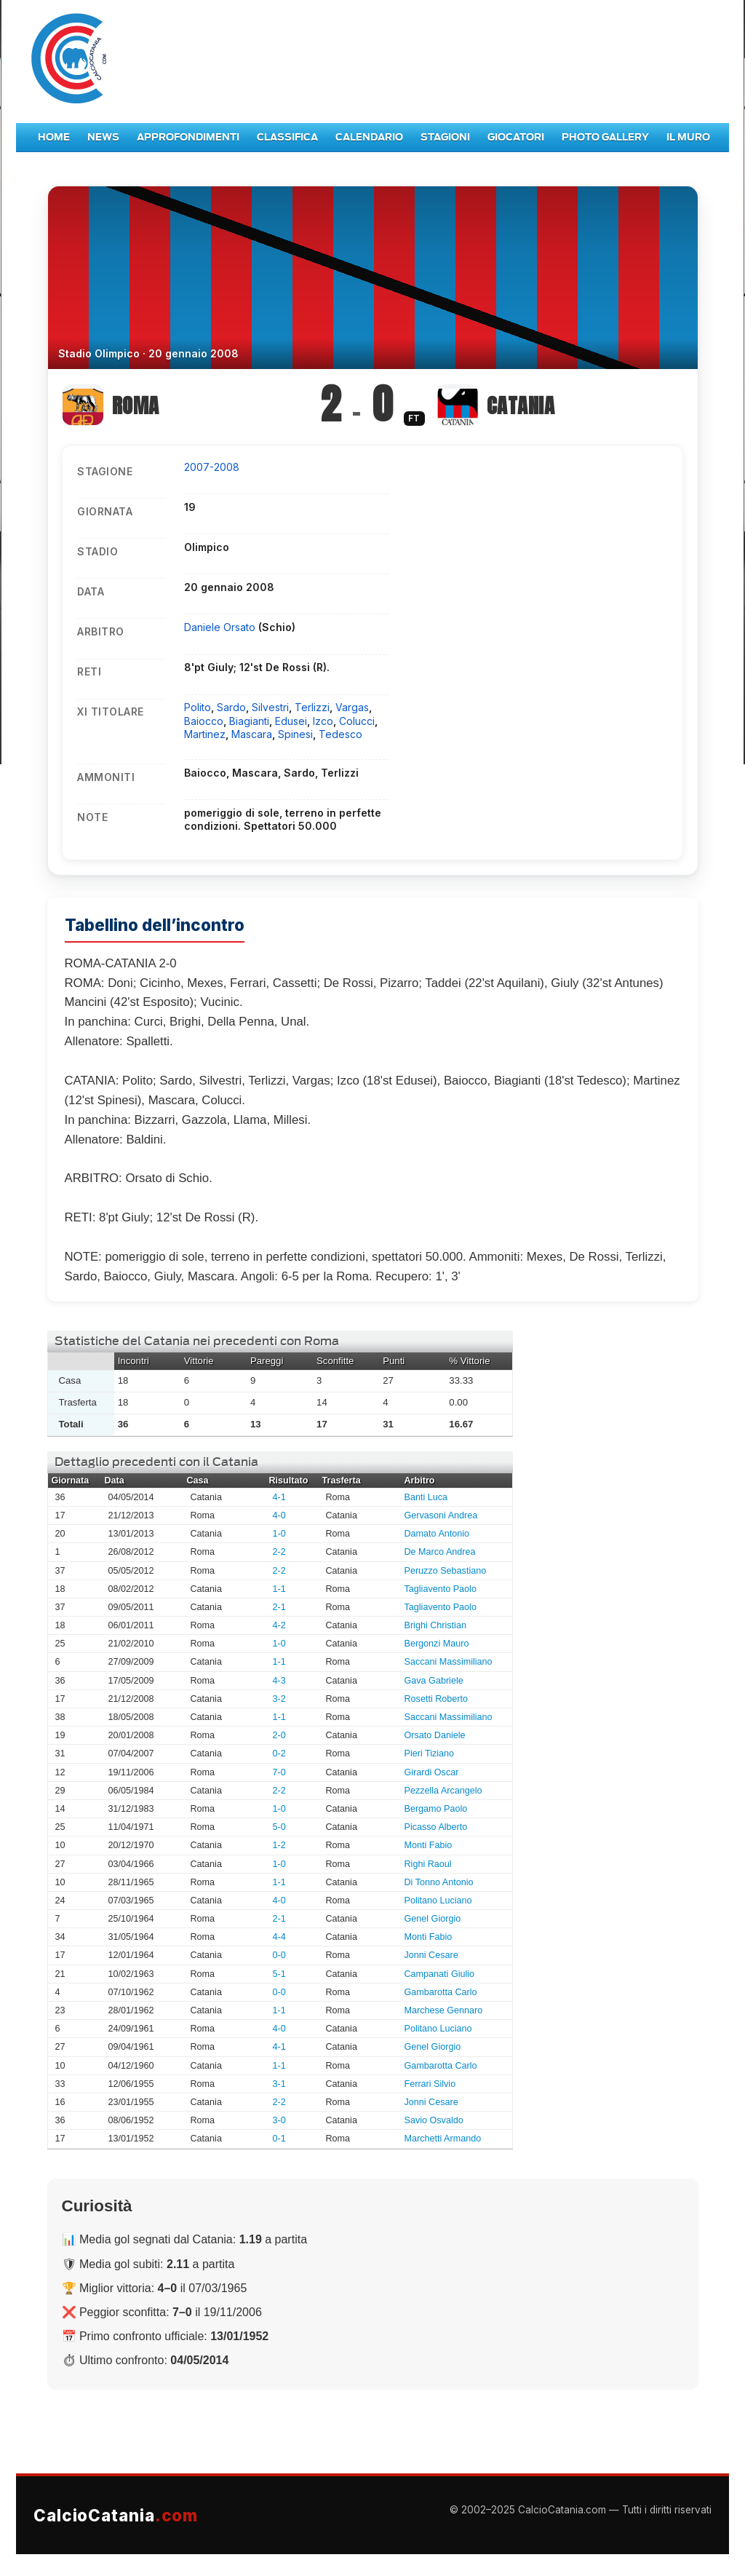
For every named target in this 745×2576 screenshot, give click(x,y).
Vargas (352, 707)
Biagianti (249, 721)
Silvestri (270, 707)
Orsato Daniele (435, 1735)
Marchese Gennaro (444, 2010)
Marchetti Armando (443, 2138)
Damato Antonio (437, 1534)
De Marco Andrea (440, 1552)
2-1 (279, 1607)
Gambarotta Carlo (441, 1992)
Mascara (251, 734)
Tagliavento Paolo (441, 1589)
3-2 (279, 1699)
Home (54, 137)
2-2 (279, 1552)
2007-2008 (211, 467)
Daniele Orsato (221, 627)
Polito (197, 707)
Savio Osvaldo (434, 2120)
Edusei (291, 721)
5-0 (279, 1827)
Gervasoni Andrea (441, 1515)
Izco (323, 721)
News (103, 137)
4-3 (279, 1681)
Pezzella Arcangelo (443, 1791)
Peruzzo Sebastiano (446, 1571)
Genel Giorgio (433, 1919)
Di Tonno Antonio (439, 1882)
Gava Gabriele (434, 1681)
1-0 (279, 1534)
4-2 (279, 1625)
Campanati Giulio (440, 1974)
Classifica (287, 137)
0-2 (279, 1753)
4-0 (279, 1515)
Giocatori (515, 137)
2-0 (279, 1735)
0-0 (279, 1955)
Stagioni (445, 137)
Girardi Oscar (432, 1772)
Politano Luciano (438, 1900)
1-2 (279, 1845)
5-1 (279, 1974)
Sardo (231, 707)
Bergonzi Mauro (437, 1643)
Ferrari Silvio (430, 2084)
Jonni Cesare (431, 1955)
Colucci (357, 721)
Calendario (369, 137)
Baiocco (203, 721)
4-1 (279, 1497)
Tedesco (340, 734)
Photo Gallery (605, 137)
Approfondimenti (188, 137)
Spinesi (295, 734)
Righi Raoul (428, 1864)
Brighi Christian (435, 1625)
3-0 (279, 2120)
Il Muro (688, 137)
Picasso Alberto (436, 1827)
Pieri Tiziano (430, 1753)
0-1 (279, 2138)
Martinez (205, 734)
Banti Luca (426, 1497)
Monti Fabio (429, 1845)
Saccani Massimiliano (449, 1662)
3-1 (279, 2084)
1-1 (279, 1589)
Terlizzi (312, 707)
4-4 (279, 1937)
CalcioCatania (115, 2515)
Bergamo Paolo (436, 1809)
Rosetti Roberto (437, 1699)
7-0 (279, 1772)
